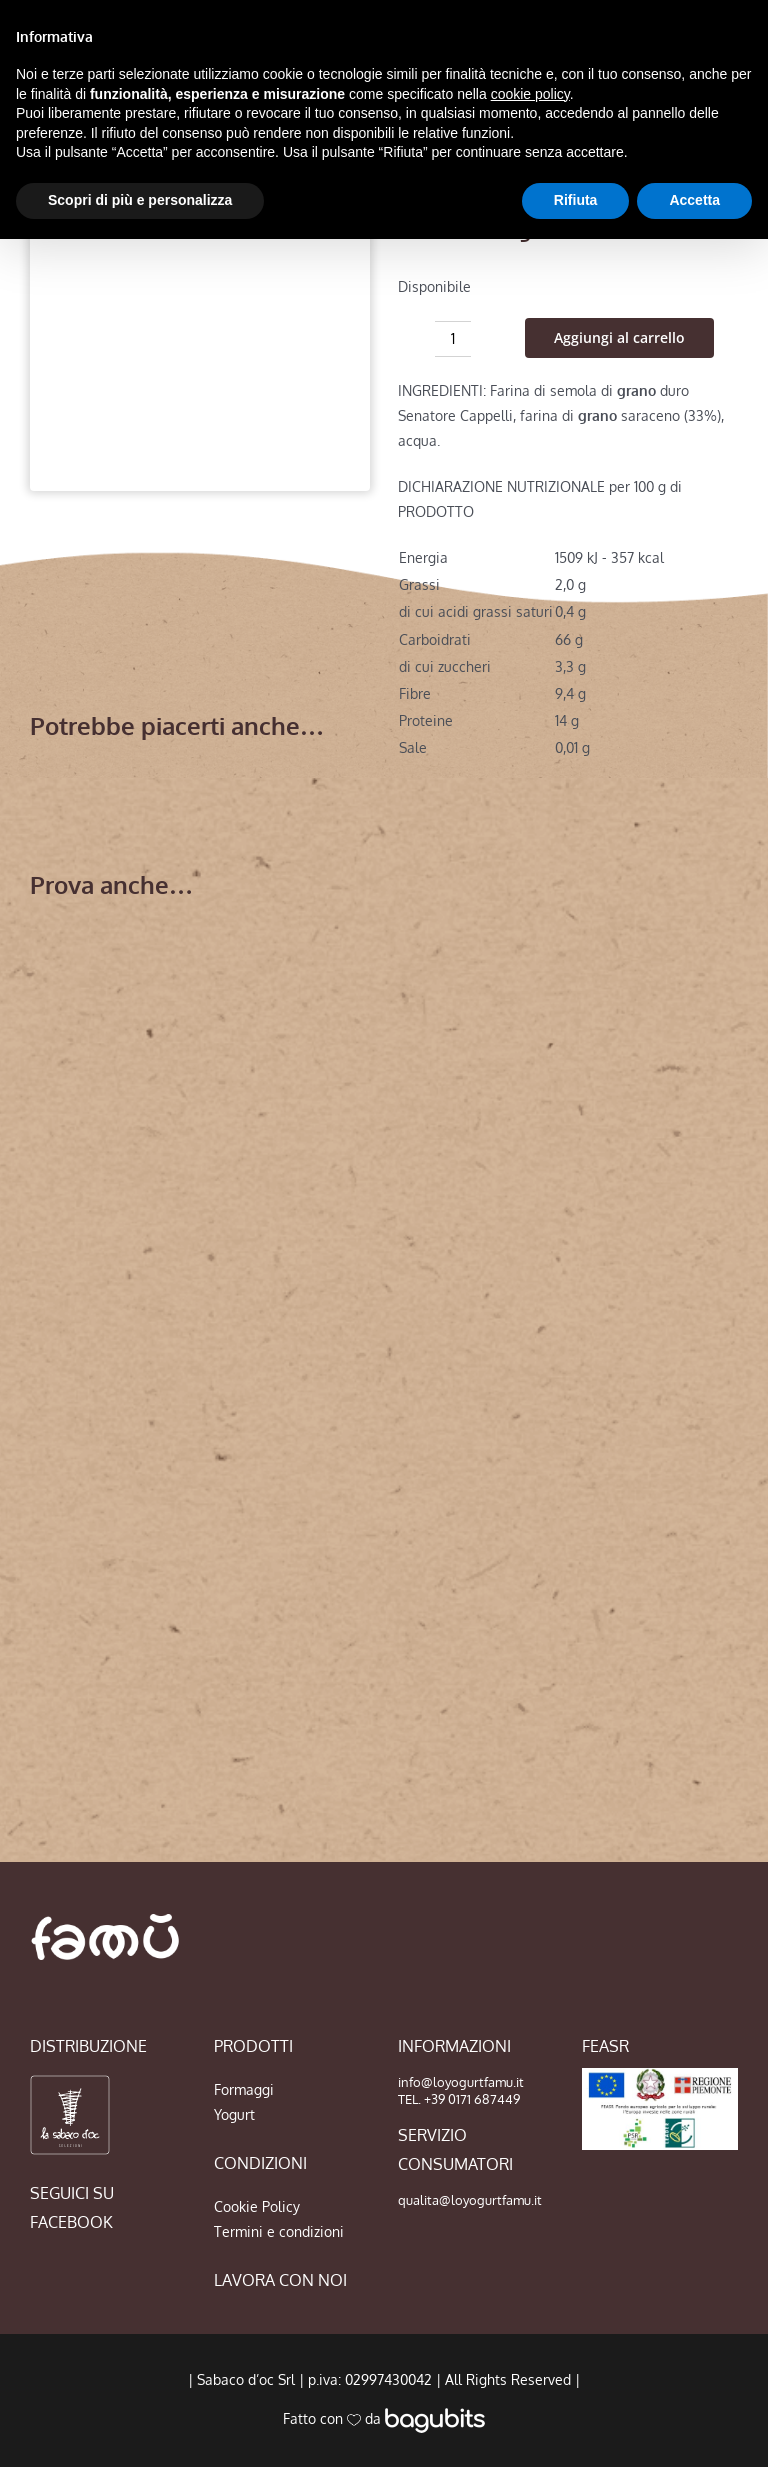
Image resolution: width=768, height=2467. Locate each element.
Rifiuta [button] (576, 200)
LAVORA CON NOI (280, 2280)
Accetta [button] (694, 200)
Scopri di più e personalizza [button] (140, 200)
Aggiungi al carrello (619, 337)
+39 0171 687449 (472, 2099)
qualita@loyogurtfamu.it (470, 2200)
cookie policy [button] (530, 94)
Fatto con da (384, 2418)
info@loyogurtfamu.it (461, 2082)
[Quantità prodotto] (453, 339)
